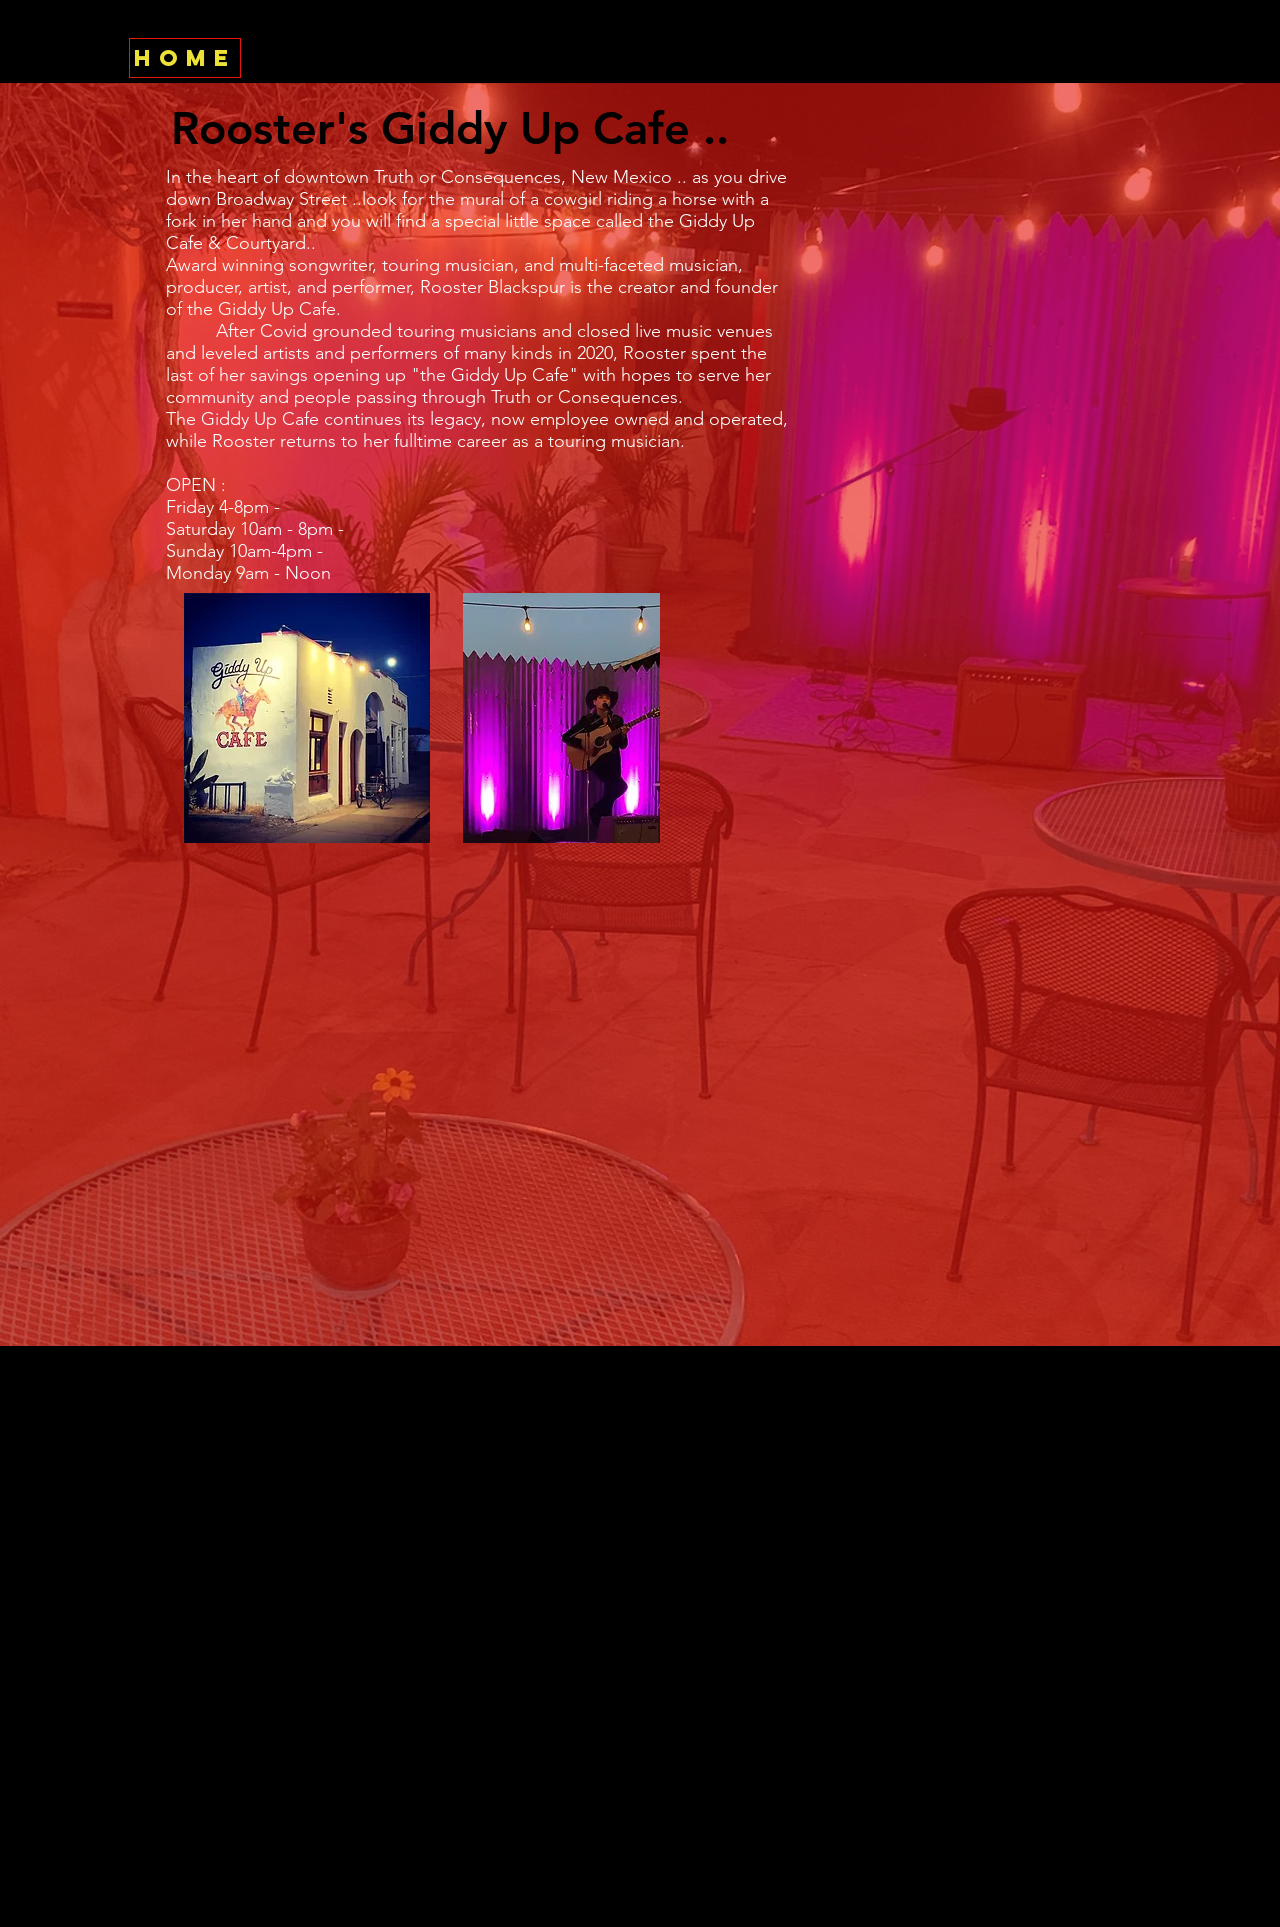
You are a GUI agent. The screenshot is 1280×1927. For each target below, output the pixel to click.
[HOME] (185, 58)
